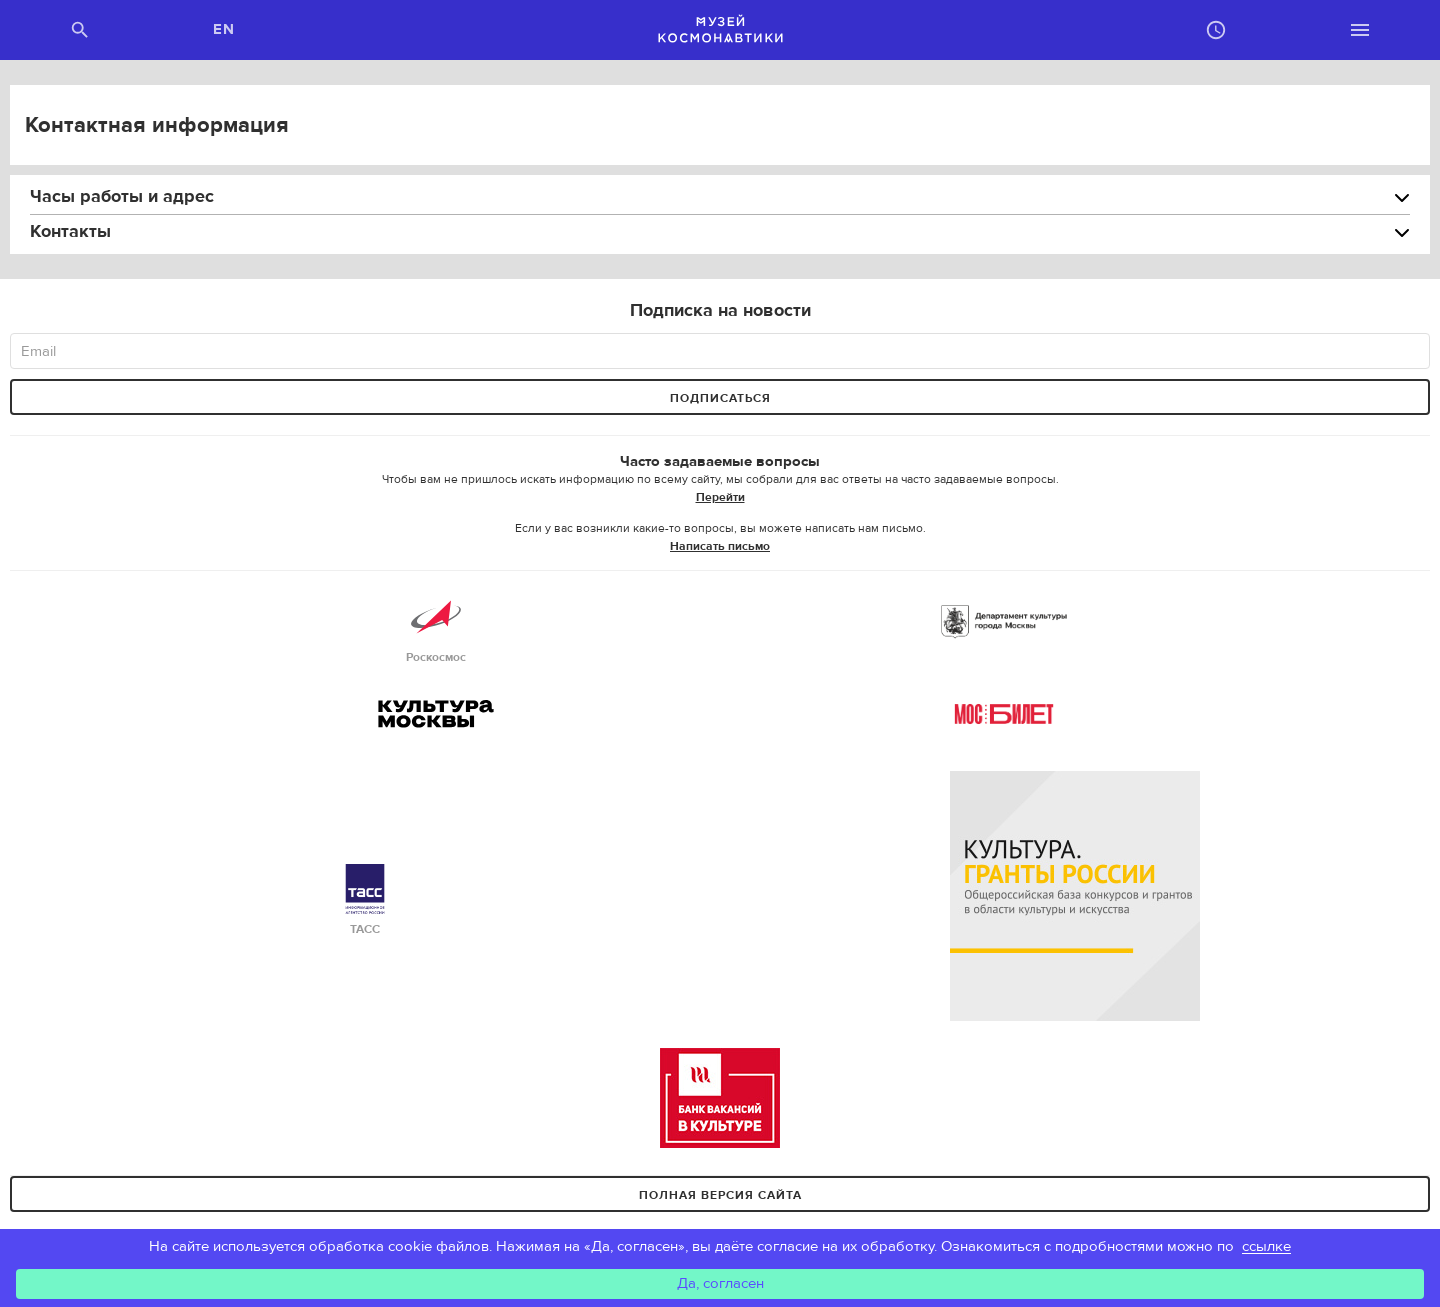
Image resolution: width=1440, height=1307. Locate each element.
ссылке (1266, 1246)
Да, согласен (720, 1283)
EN (224, 29)
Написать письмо (720, 546)
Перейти (720, 497)
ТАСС (365, 900)
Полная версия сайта (720, 1195)
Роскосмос (436, 628)
